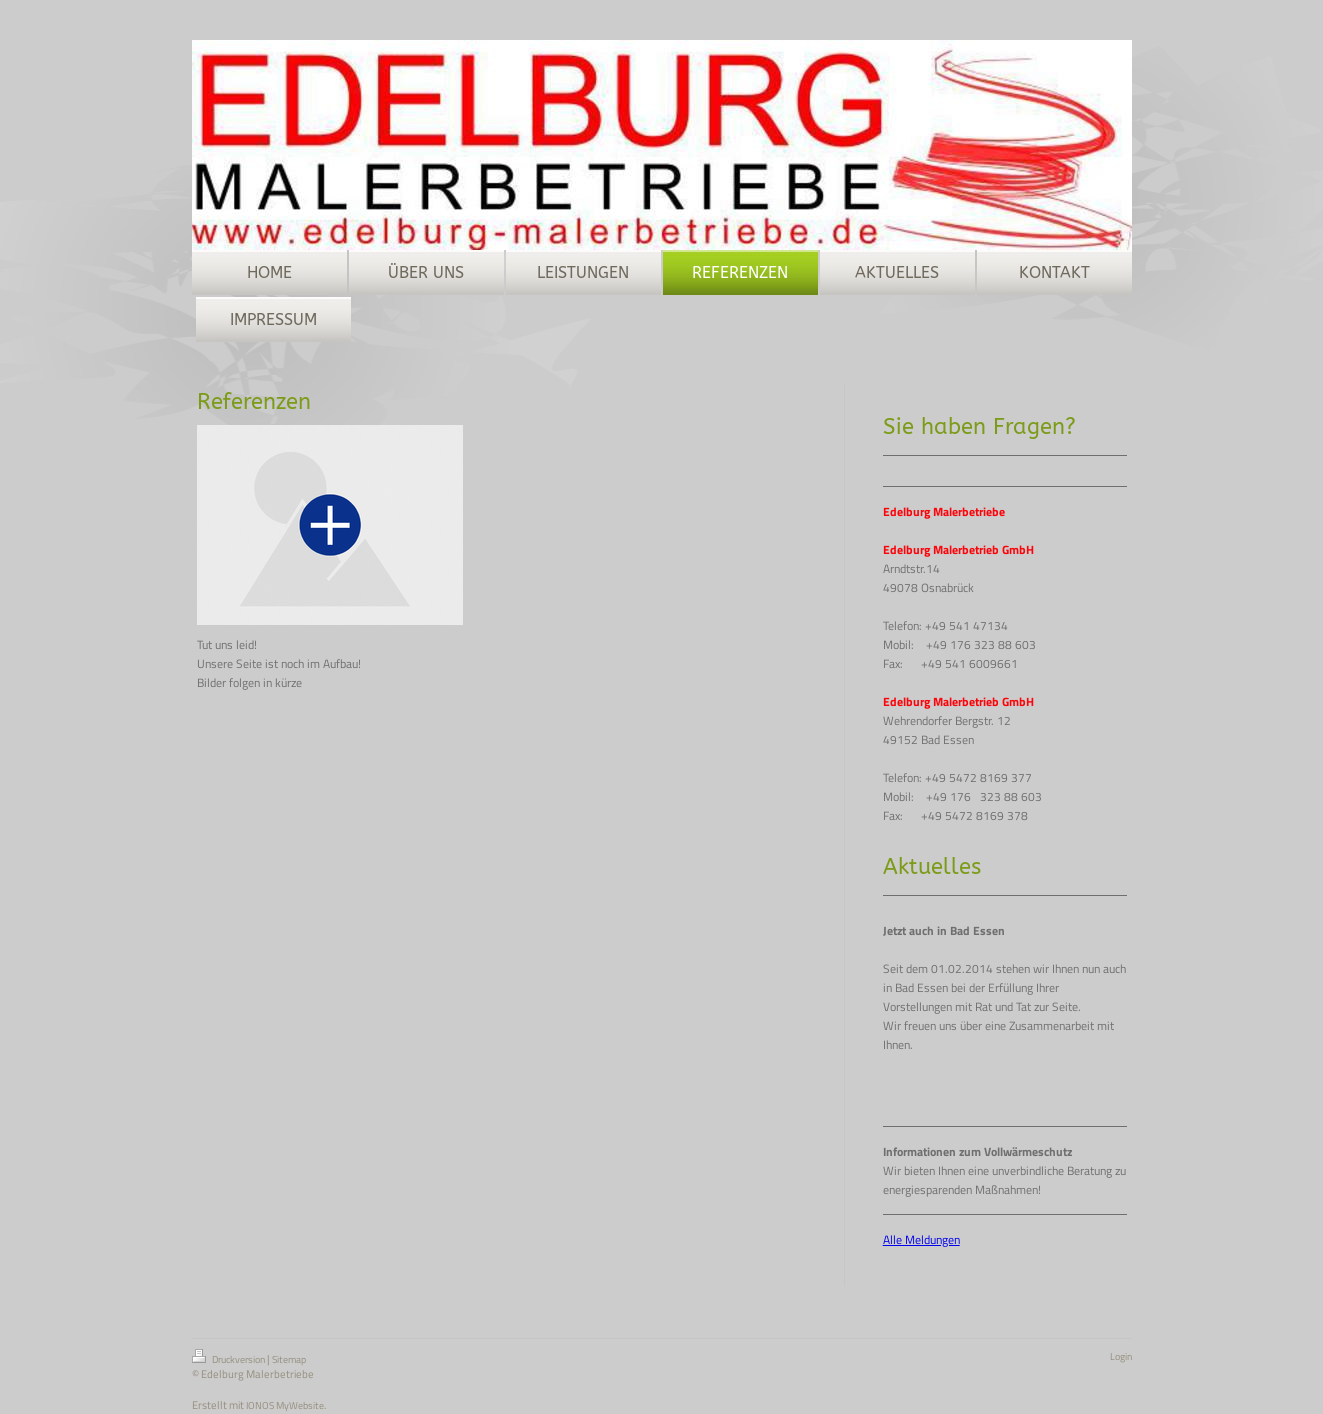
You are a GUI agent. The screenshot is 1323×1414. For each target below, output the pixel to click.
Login (1121, 1356)
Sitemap (289, 1359)
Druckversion (229, 1358)
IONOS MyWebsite (285, 1405)
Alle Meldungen (921, 1239)
